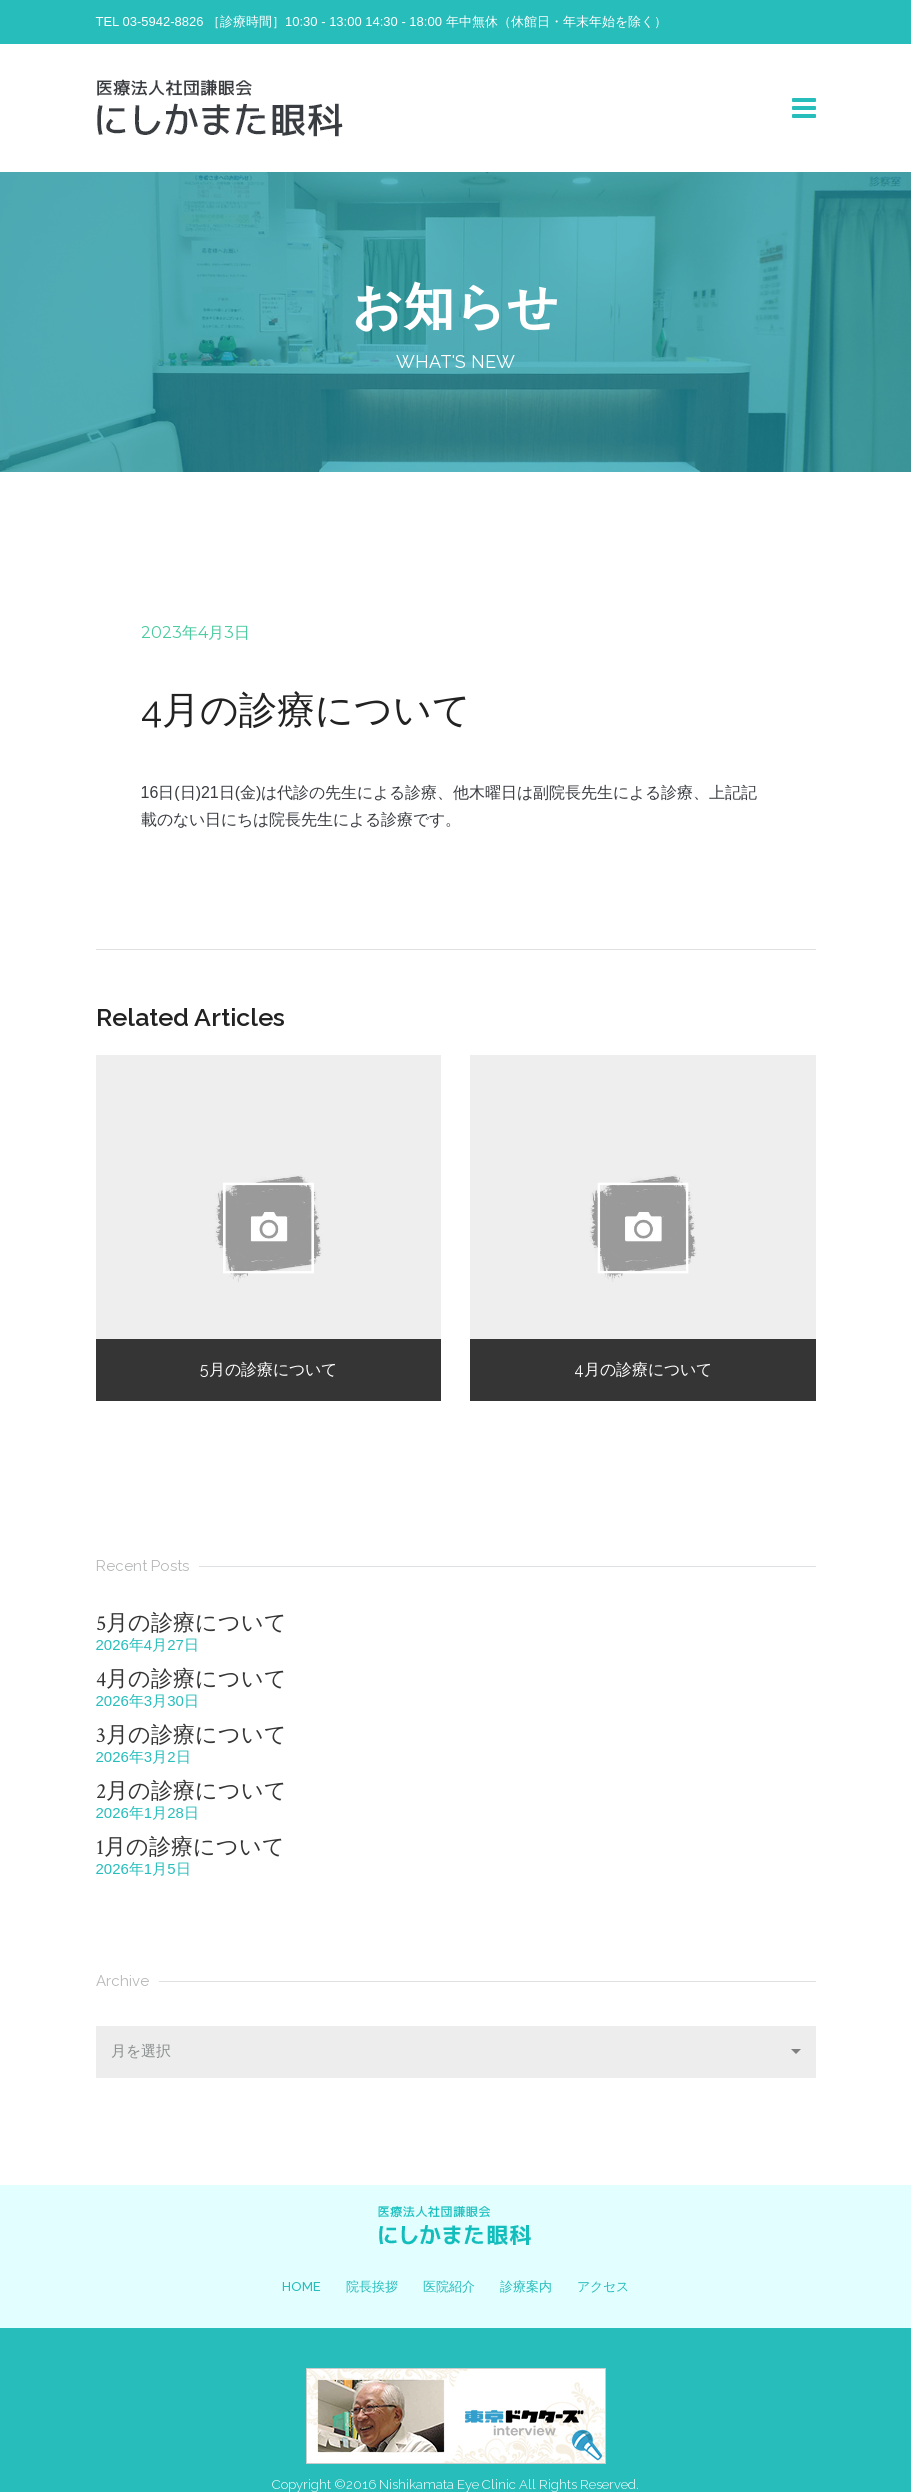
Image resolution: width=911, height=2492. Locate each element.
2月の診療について (191, 1791)
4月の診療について (191, 1679)
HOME (301, 2286)
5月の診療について (191, 1623)
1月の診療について (190, 1847)
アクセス (603, 2286)
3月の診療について (191, 1735)
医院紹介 (449, 2286)
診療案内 (526, 2286)
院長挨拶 (372, 2286)
